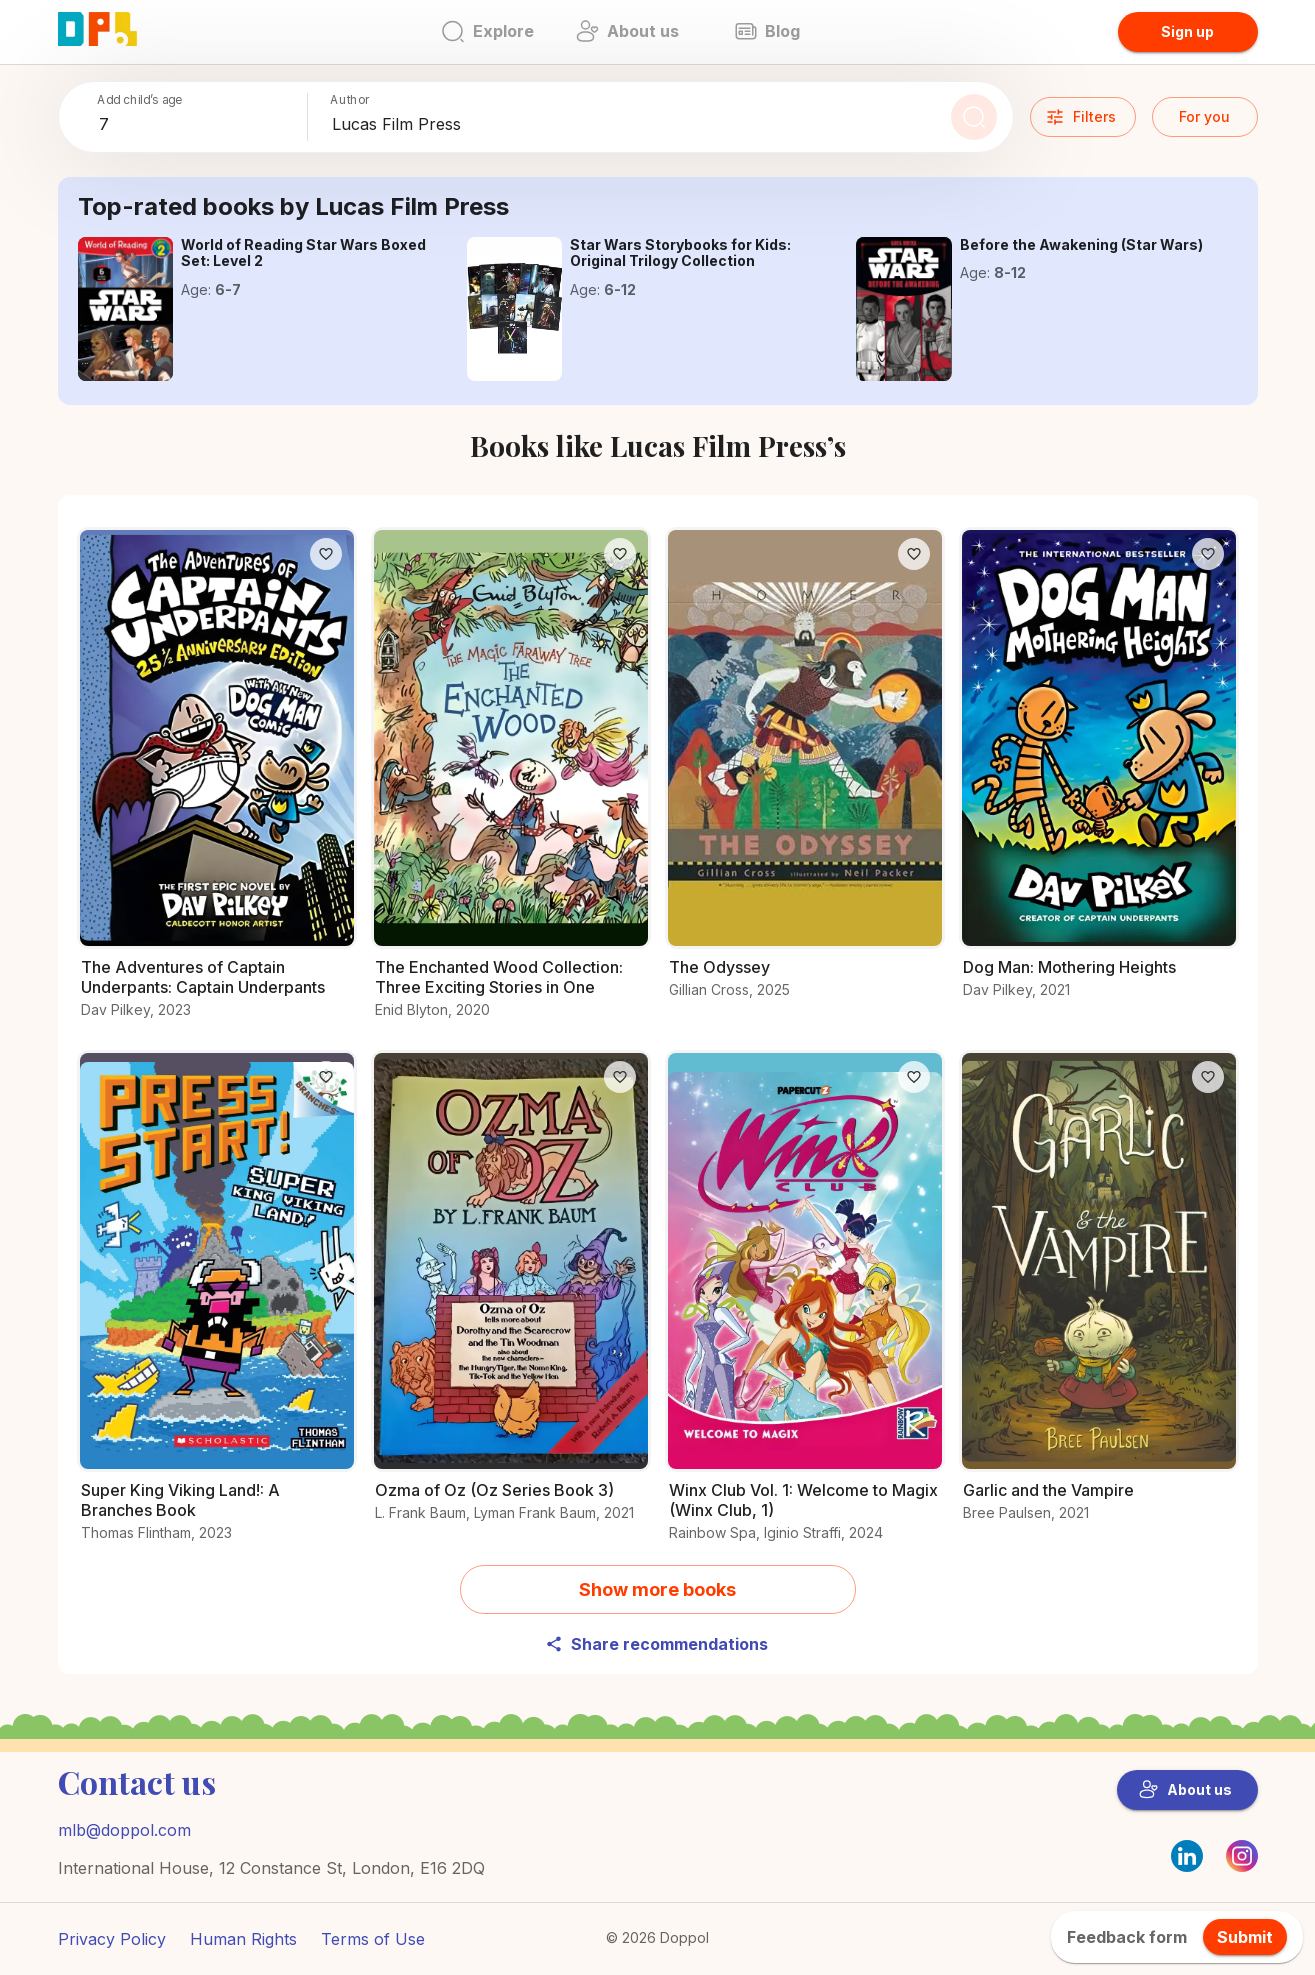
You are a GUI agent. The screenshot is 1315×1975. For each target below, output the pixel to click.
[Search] (974, 117)
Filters (1080, 117)
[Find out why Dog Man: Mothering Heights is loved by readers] (1099, 774)
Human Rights (243, 1939)
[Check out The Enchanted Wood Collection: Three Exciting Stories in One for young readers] (511, 784)
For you (1204, 116)
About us (1185, 1790)
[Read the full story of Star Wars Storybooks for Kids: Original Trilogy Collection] (515, 309)
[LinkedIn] (1187, 1856)
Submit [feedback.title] (1245, 1937)
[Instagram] (1242, 1866)
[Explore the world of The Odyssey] (805, 774)
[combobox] (199, 125)
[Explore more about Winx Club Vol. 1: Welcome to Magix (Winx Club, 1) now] (805, 1307)
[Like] (326, 554)
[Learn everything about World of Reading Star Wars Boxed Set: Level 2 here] (126, 309)
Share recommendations (656, 1644)
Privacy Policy (112, 1939)
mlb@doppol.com (124, 1830)
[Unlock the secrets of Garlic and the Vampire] (1099, 1297)
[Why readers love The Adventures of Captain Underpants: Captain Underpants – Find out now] (217, 784)
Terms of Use (373, 1939)
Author (350, 99)
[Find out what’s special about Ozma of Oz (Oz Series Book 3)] (511, 1297)
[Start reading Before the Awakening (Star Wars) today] (904, 309)
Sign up (1187, 31)
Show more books (657, 1589)
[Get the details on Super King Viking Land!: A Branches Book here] (217, 1307)
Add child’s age (139, 99)
